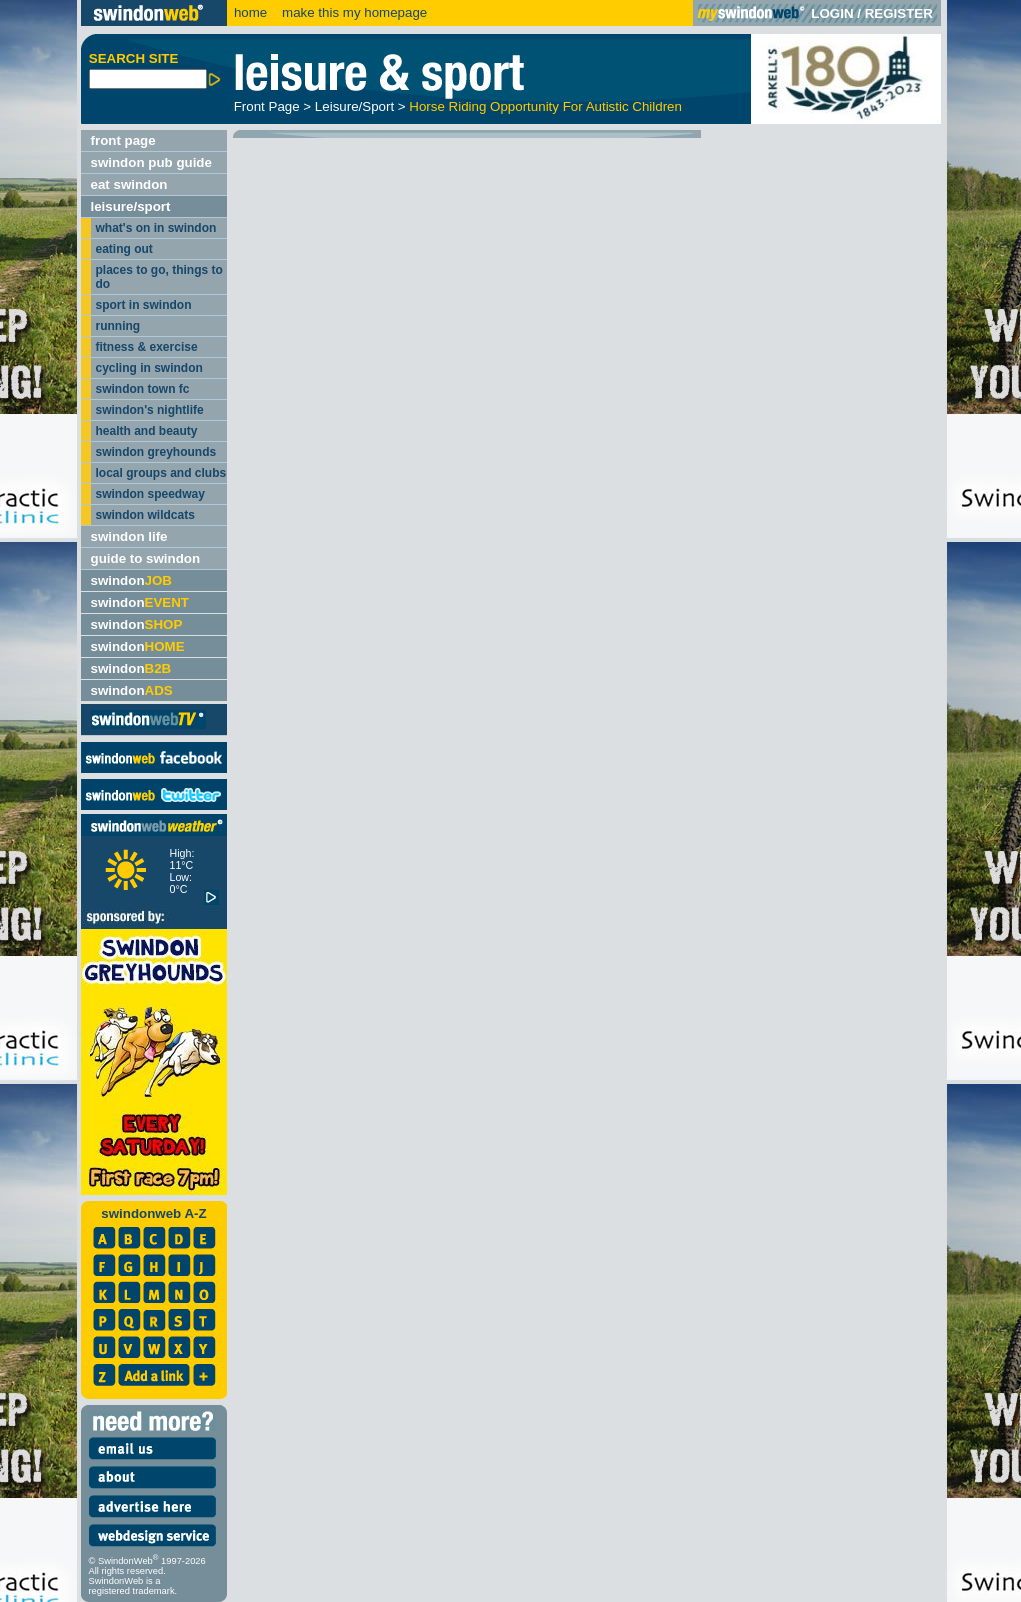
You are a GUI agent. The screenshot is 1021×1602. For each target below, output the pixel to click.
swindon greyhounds (156, 452)
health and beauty (147, 431)
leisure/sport (131, 206)
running (118, 326)
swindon (131, 580)
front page (123, 140)
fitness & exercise (147, 347)
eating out (124, 249)
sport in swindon (144, 305)
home (250, 12)
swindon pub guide (151, 162)
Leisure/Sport (354, 106)
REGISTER (899, 13)
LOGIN (832, 13)
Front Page (267, 106)
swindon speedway (150, 494)
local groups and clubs (161, 473)
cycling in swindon (149, 368)
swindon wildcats (145, 515)
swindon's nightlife (150, 410)
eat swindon (129, 184)
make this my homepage (352, 12)
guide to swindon (146, 558)
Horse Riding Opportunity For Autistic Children (545, 106)
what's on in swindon (156, 228)
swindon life (129, 536)
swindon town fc (143, 389)
